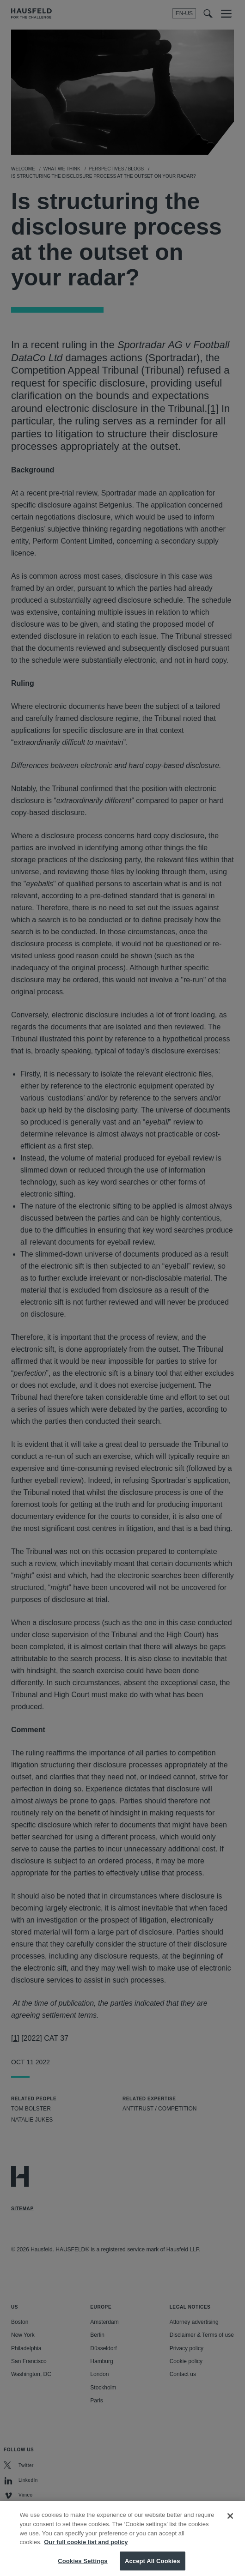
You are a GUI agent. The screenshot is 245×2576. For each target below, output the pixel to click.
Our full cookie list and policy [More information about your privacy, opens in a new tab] (86, 2549)
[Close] (230, 2523)
